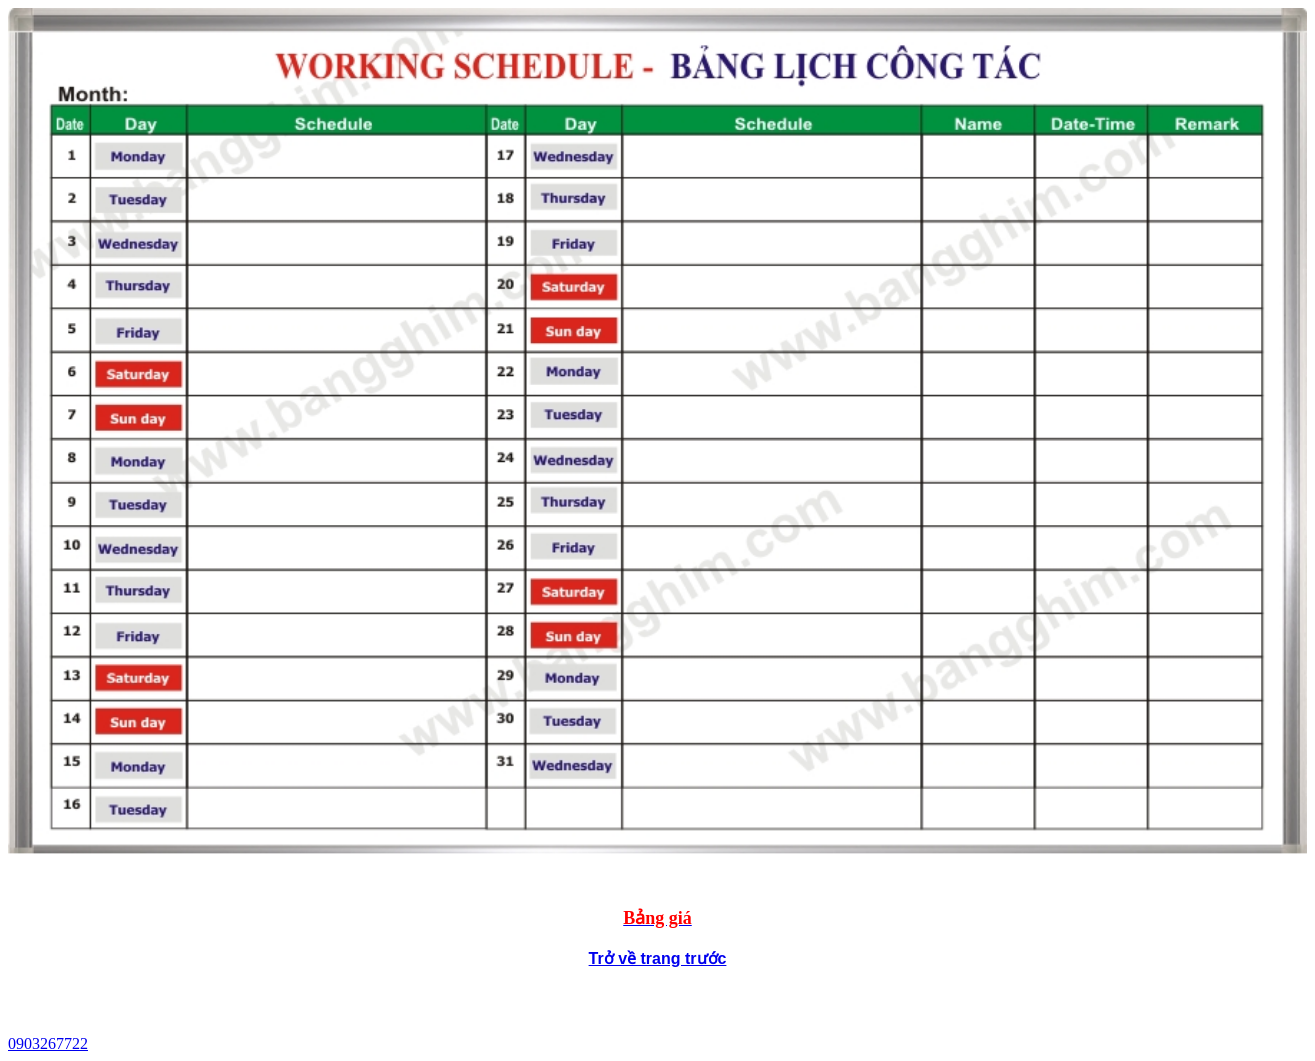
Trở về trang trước (658, 958)
